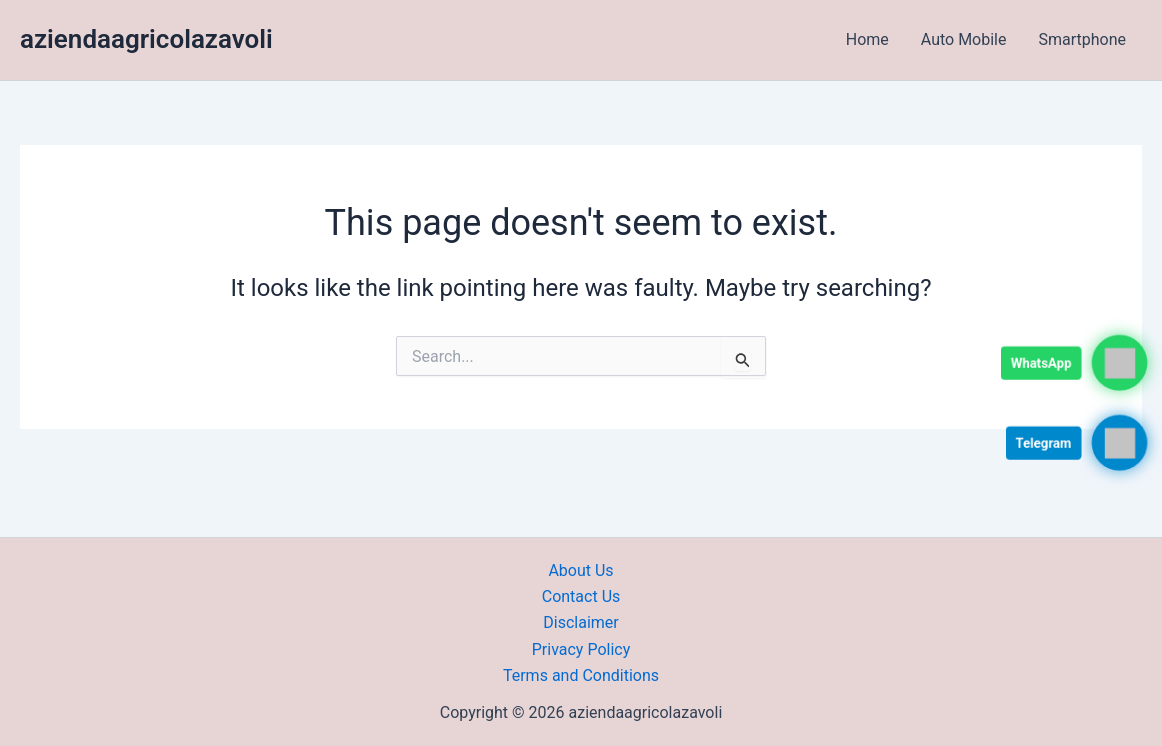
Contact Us (581, 596)
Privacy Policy (581, 649)
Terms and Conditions (581, 675)
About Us (580, 570)
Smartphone (1082, 39)
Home (867, 39)
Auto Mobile (964, 39)
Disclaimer (580, 622)
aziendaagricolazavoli (146, 39)
